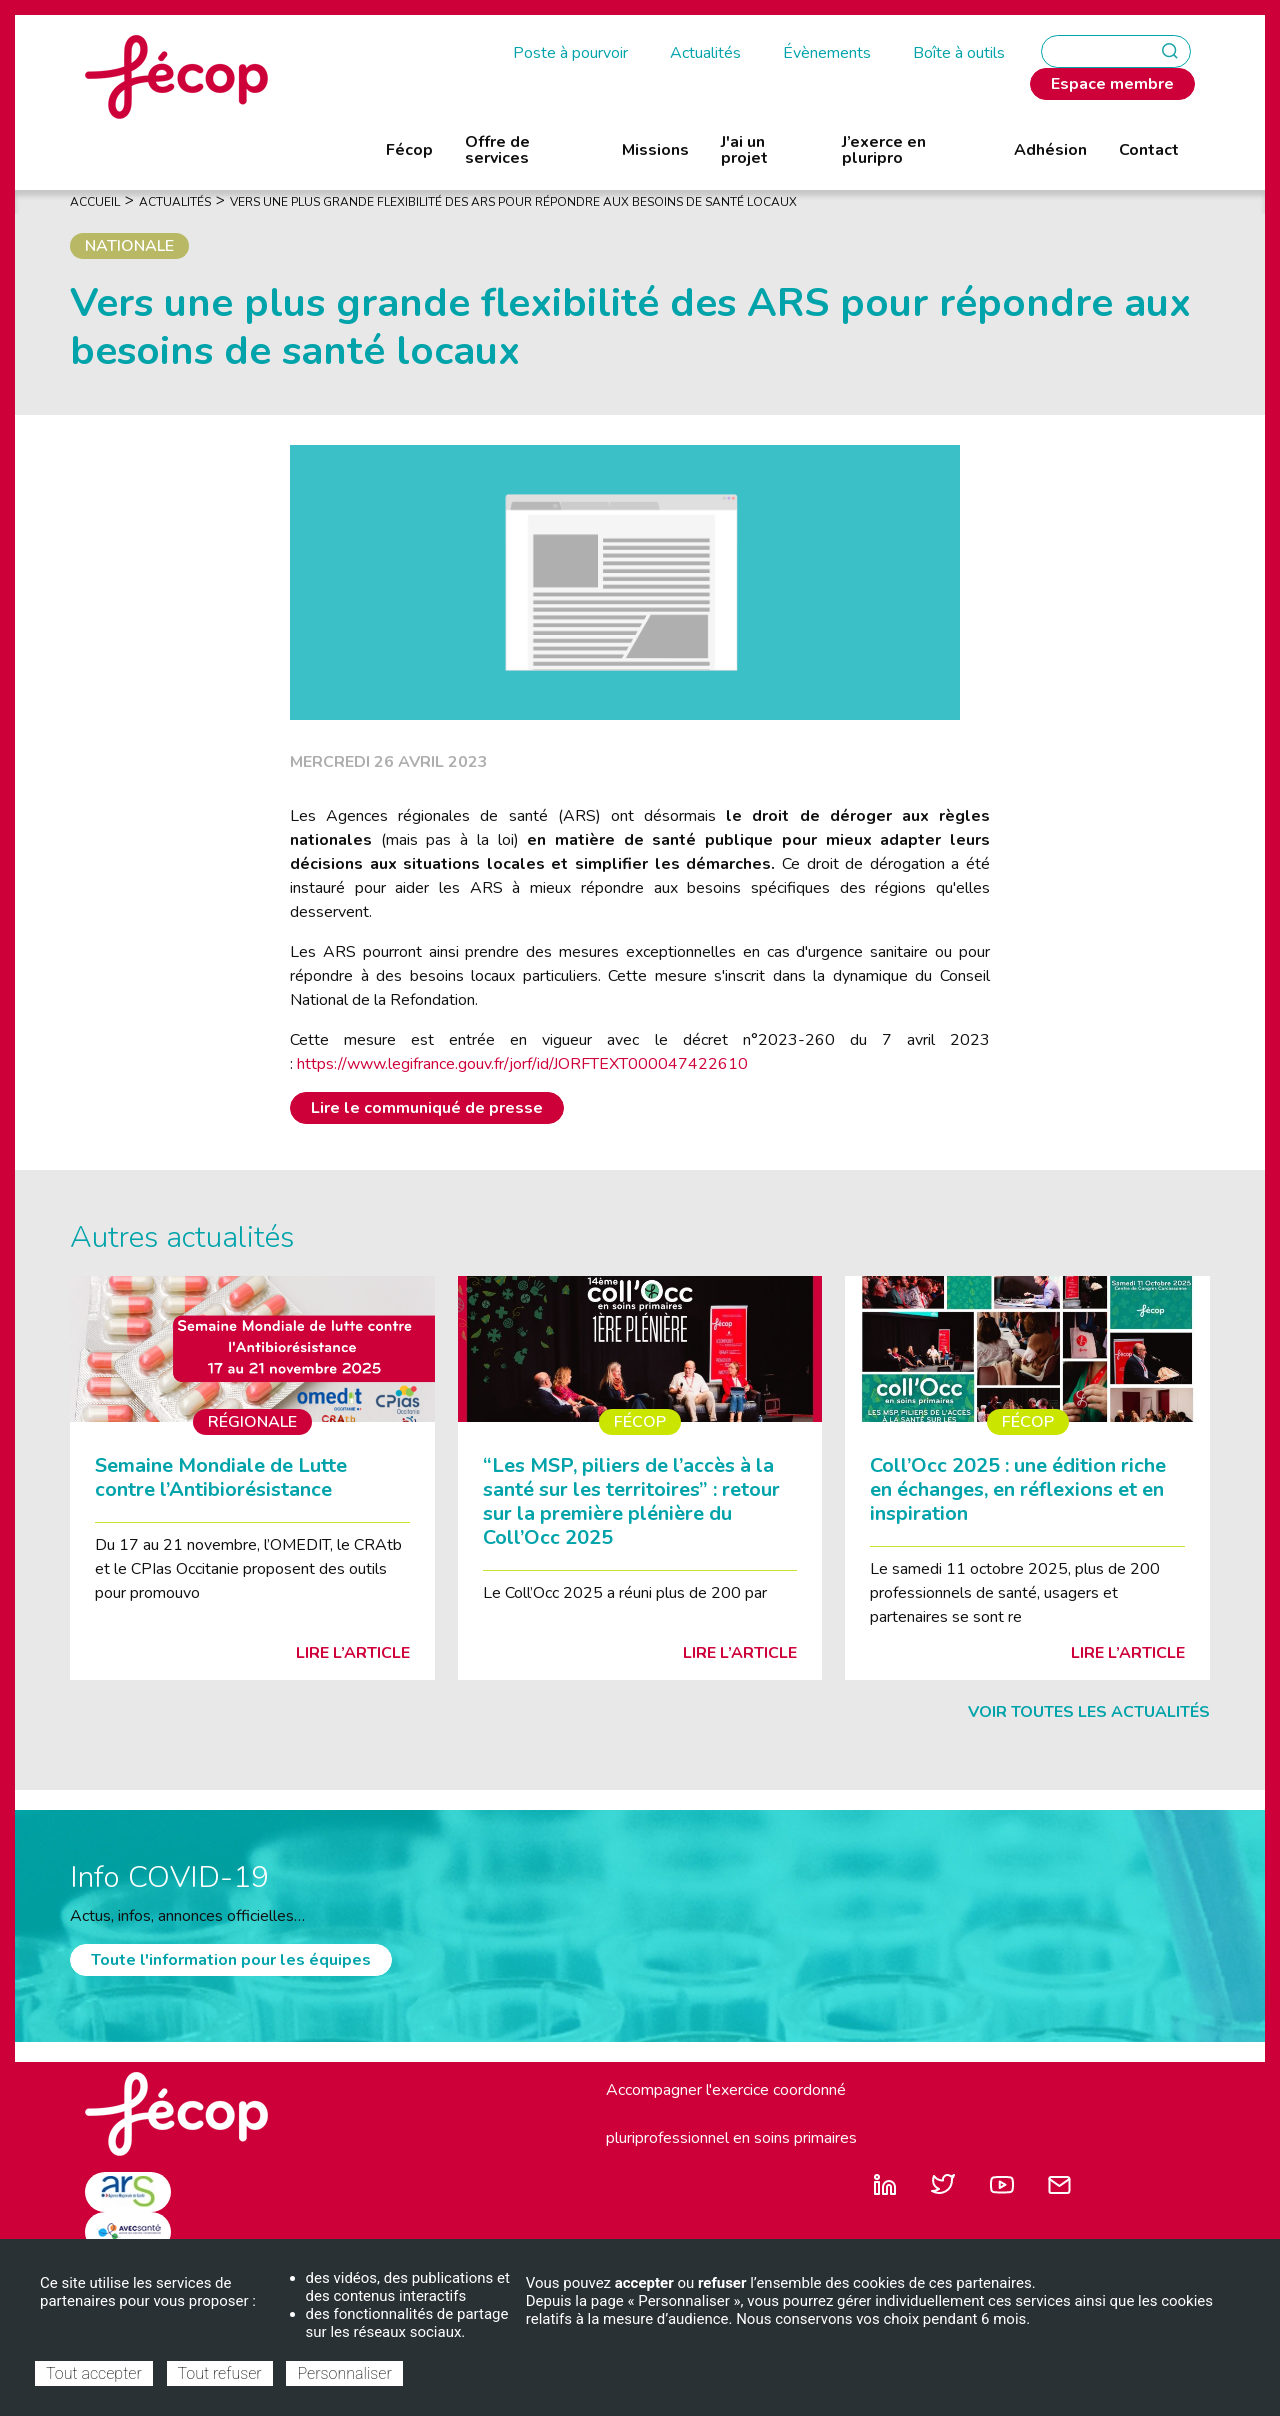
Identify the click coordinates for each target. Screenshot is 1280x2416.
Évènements (827, 53)
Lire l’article (353, 1653)
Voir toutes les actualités (1089, 1712)
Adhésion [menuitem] (1050, 150)
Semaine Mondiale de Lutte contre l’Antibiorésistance (221, 1477)
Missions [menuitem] (655, 150)
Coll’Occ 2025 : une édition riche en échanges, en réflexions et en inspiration (1018, 1489)
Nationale (129, 246)
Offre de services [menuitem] (497, 150)
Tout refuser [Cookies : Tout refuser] (220, 2373)
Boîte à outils (959, 53)
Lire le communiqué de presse (427, 1108)
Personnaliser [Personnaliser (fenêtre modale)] (344, 2373)
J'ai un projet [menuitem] (744, 150)
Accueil (95, 202)
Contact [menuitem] (1149, 150)
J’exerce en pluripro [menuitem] (884, 150)
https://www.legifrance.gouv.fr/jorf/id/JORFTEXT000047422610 (522, 1064)
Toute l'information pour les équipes (231, 1960)
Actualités (705, 53)
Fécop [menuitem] (409, 150)
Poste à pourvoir (570, 53)
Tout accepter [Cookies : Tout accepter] (94, 2373)
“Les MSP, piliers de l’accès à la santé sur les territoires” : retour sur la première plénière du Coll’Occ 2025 (631, 1501)
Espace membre (1112, 84)
